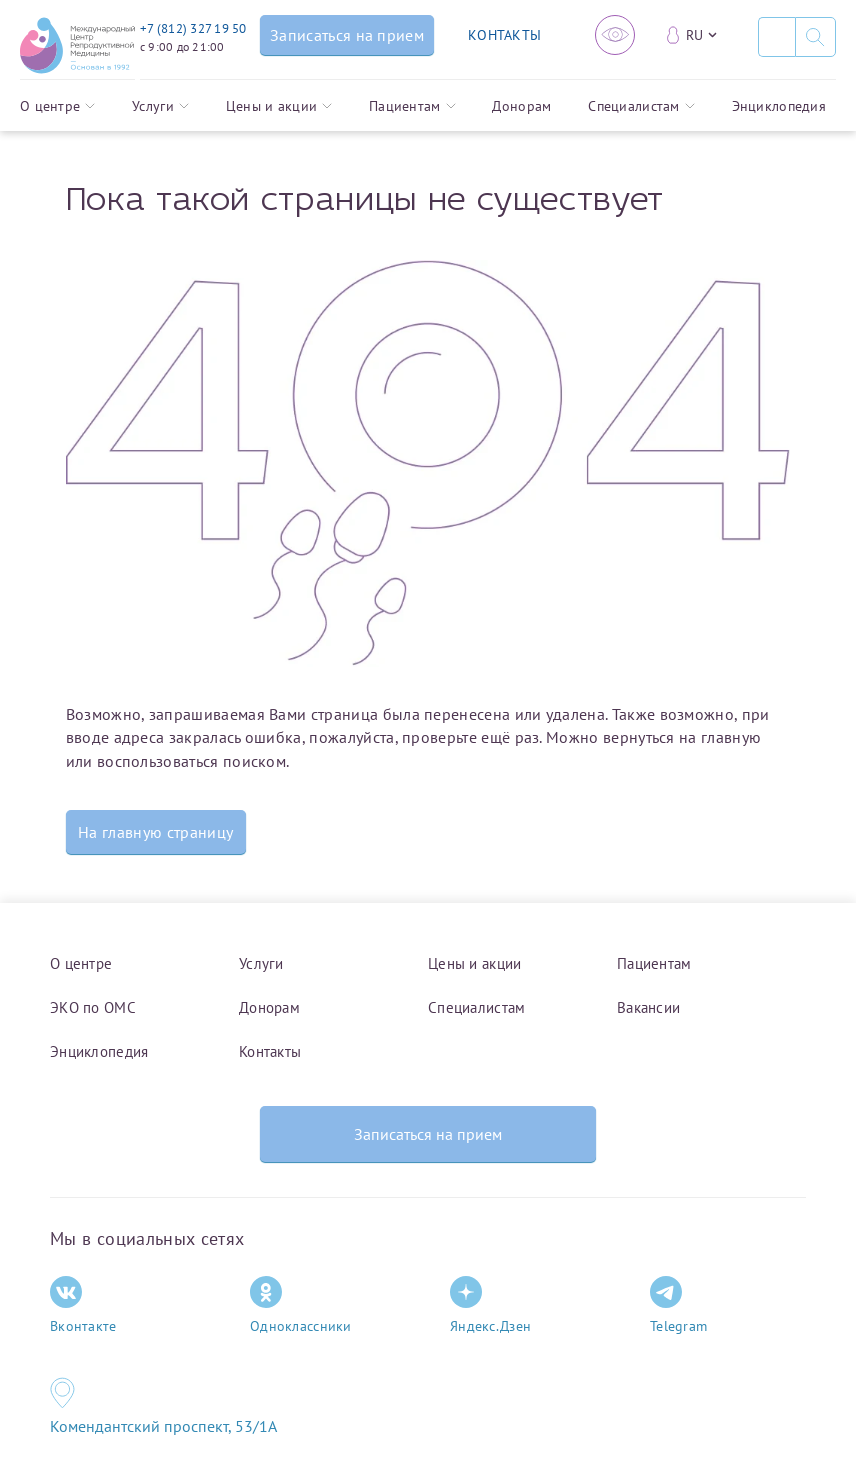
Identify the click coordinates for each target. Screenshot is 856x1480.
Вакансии (648, 1007)
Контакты (270, 1051)
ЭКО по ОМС (93, 1007)
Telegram (678, 1305)
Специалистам (641, 106)
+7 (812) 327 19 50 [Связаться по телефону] (193, 28)
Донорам (521, 106)
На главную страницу (155, 832)
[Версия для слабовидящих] (615, 35)
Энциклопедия (779, 106)
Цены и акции (279, 106)
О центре (57, 106)
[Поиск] (776, 37)
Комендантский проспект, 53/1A (163, 1426)
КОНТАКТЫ (504, 35)
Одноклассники (301, 1305)
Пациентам (412, 106)
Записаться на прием (428, 1134)
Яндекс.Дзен (490, 1305)
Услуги (160, 106)
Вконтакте (83, 1305)
